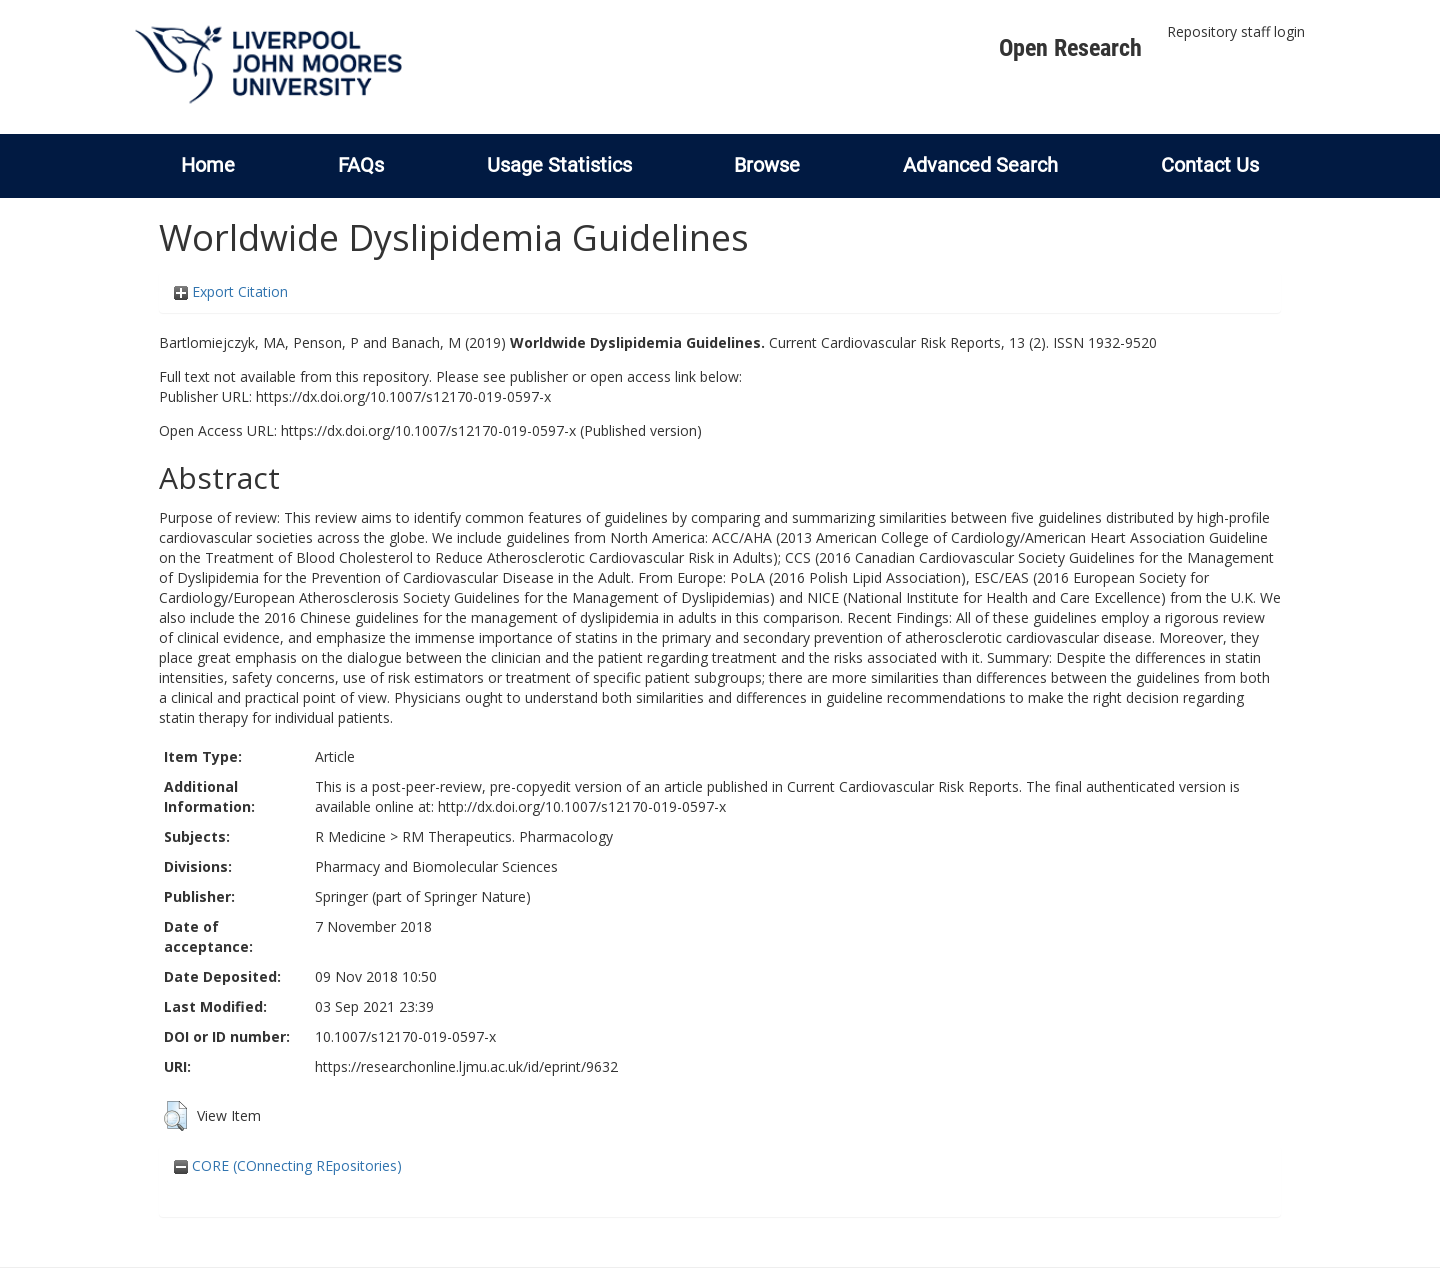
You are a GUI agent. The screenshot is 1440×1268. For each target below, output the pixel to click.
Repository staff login (1236, 31)
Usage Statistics (559, 165)
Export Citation (231, 291)
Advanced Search (980, 165)
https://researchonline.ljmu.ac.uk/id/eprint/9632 (466, 1066)
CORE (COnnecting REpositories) (288, 1165)
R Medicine (350, 836)
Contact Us (1210, 165)
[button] (175, 1116)
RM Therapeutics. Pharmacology (507, 836)
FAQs (361, 165)
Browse (767, 165)
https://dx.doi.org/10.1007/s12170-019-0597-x (403, 396)
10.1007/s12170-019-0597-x (405, 1036)
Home (208, 165)
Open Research (1070, 48)
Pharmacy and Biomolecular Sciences (436, 866)
